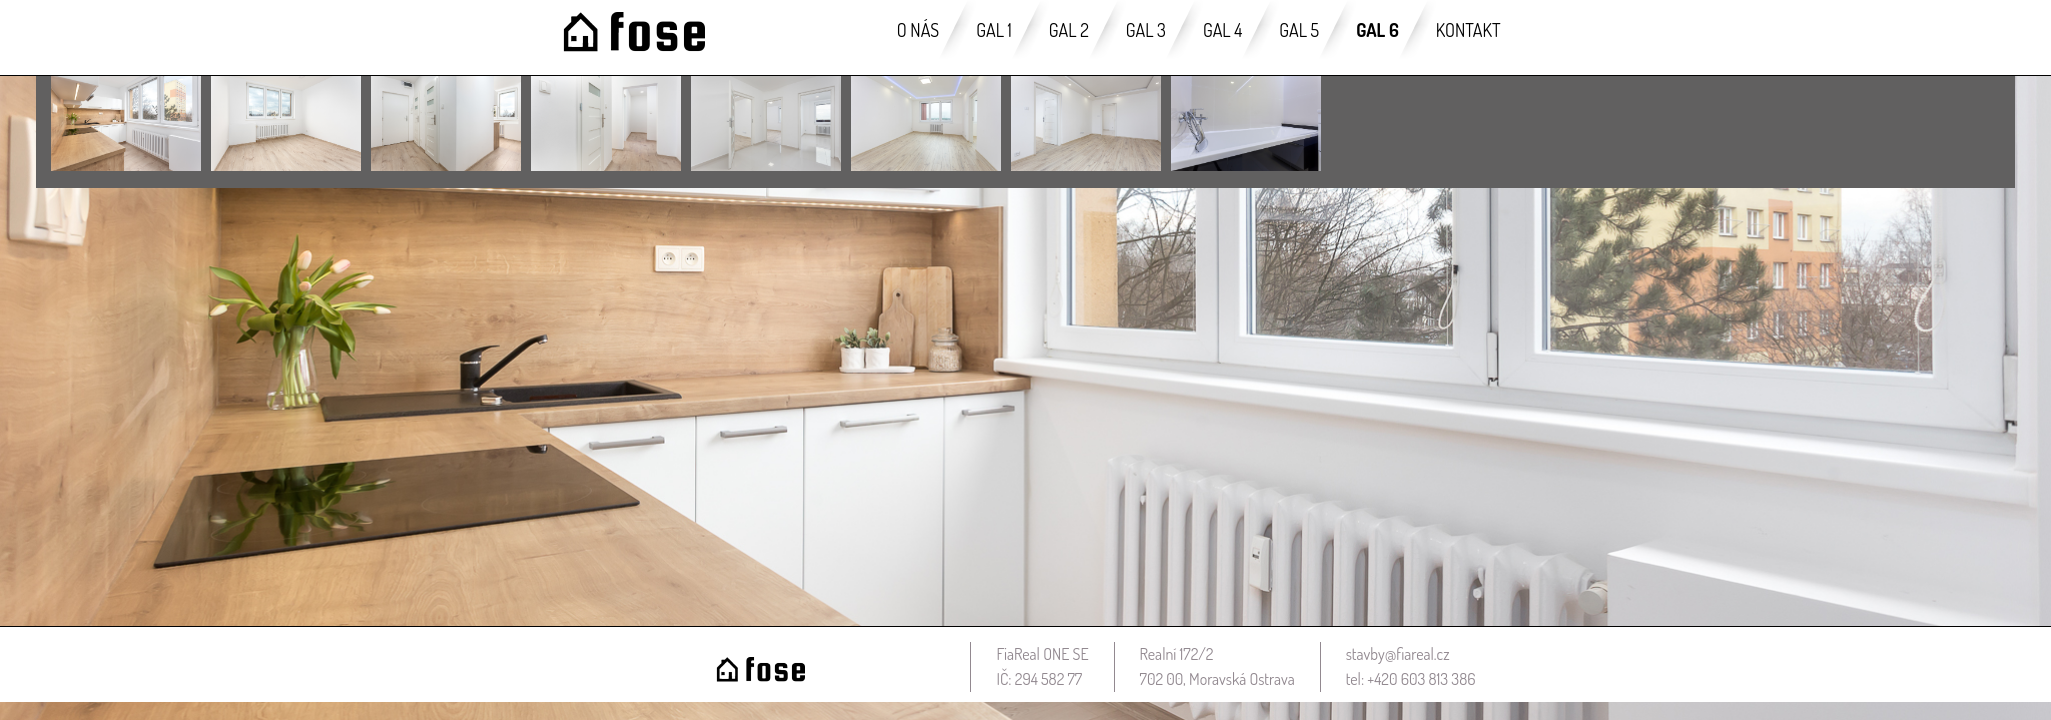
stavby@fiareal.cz (1398, 654)
